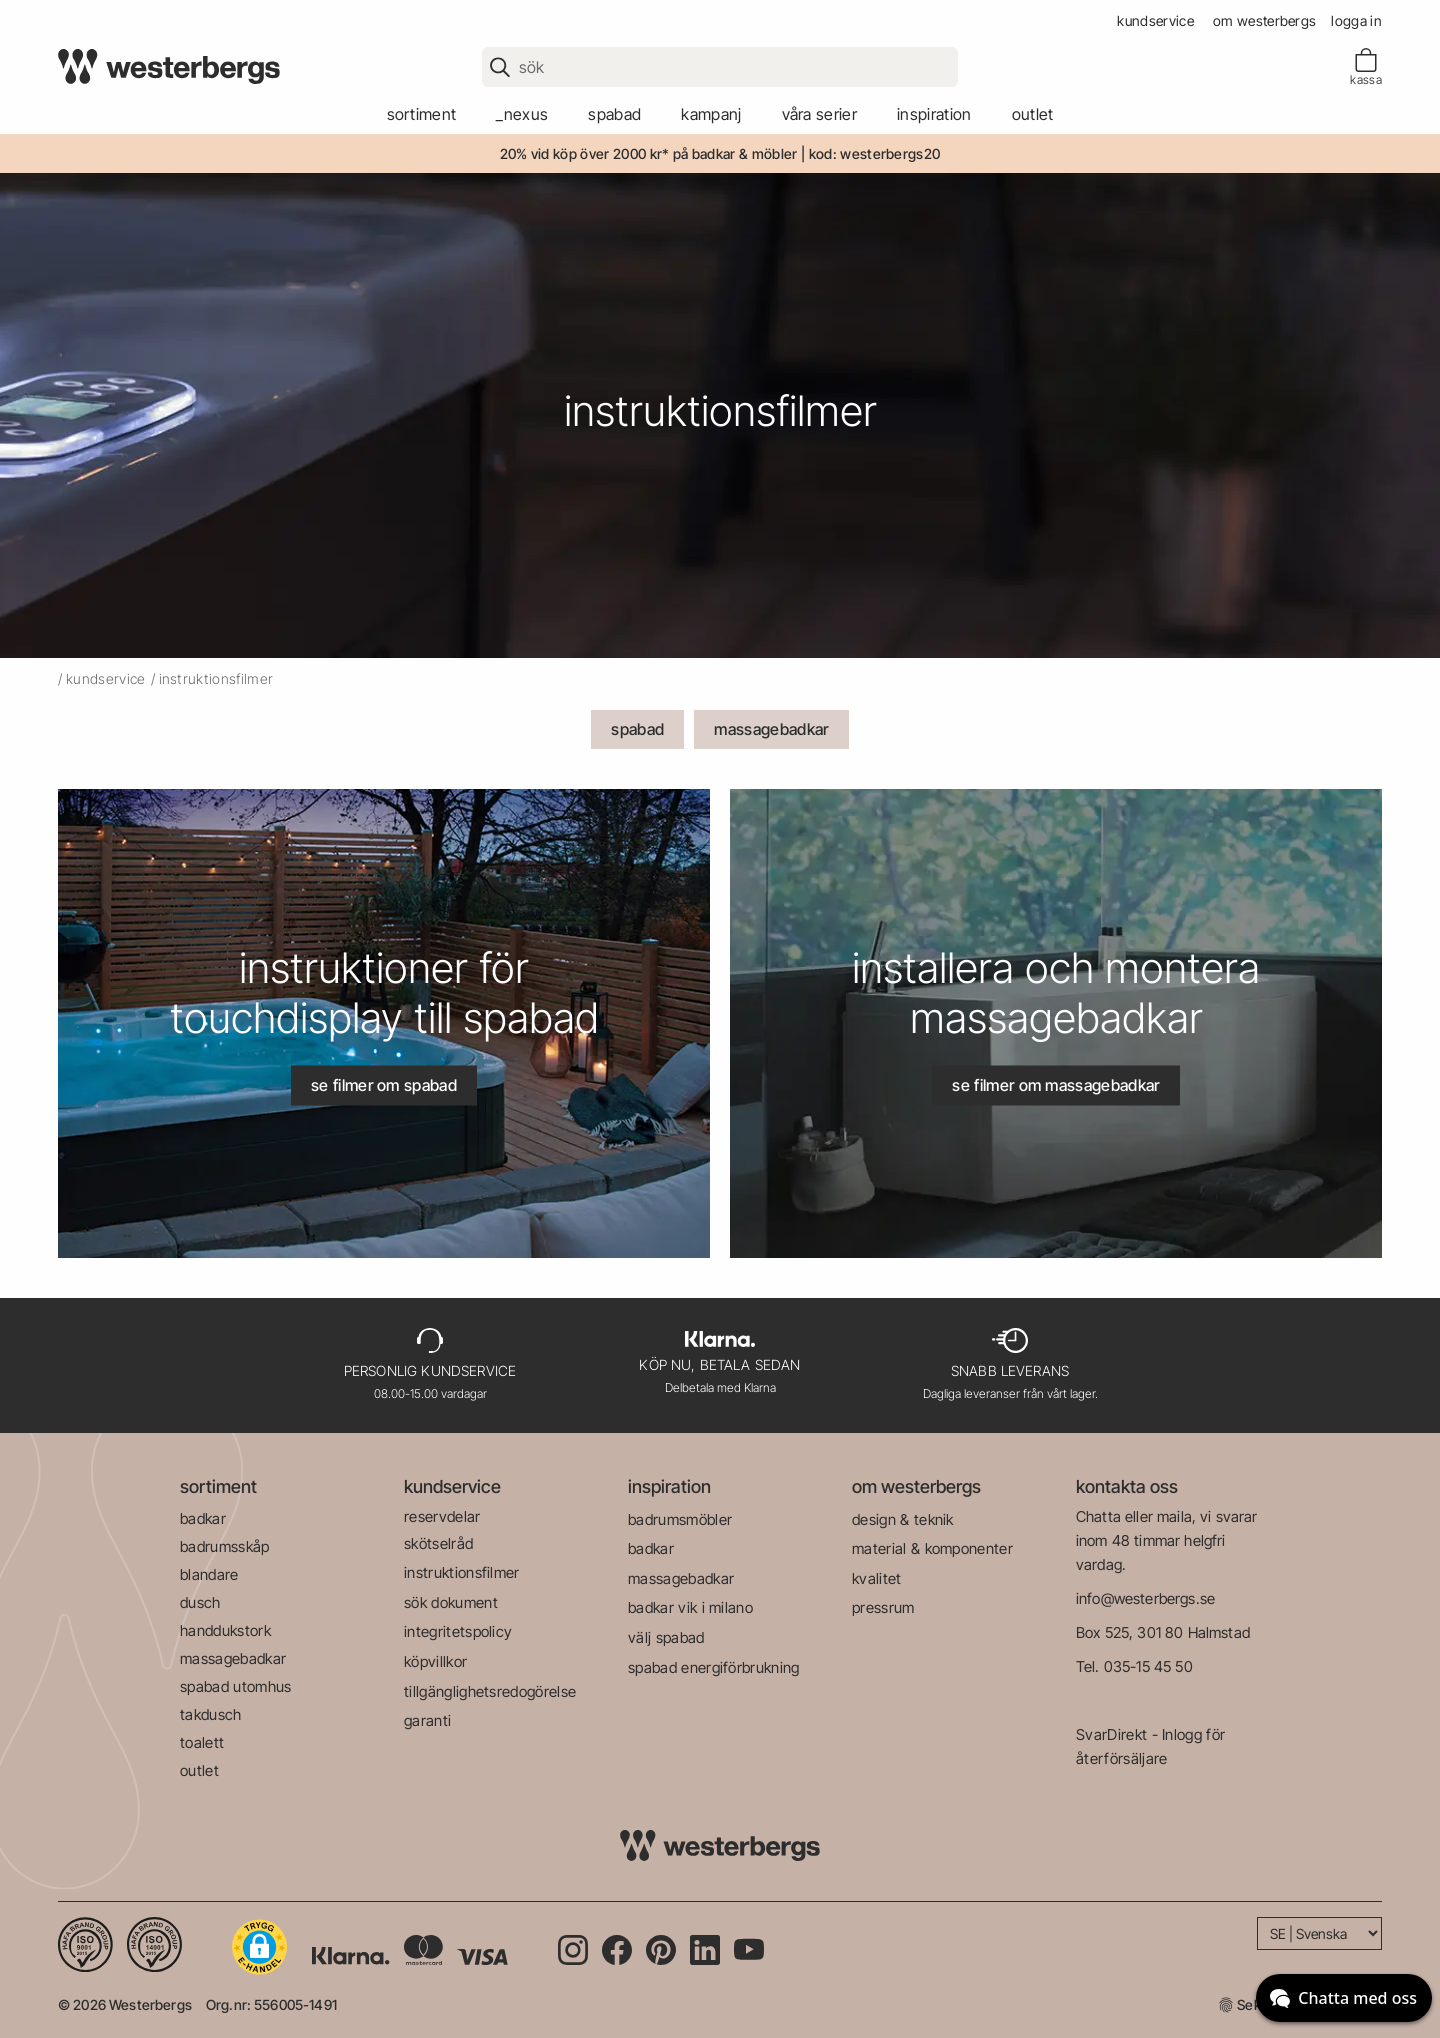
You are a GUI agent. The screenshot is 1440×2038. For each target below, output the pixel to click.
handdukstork (225, 1630)
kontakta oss (1127, 1486)
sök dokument (451, 1602)
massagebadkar (771, 729)
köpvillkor (435, 1661)
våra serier (820, 114)
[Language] (1319, 1933)
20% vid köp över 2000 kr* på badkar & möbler (649, 153)
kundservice (1155, 20)
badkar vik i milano (690, 1607)
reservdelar (442, 1516)
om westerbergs (1264, 20)
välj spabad (666, 1637)
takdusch (211, 1714)
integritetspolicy (458, 1631)
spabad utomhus (235, 1686)
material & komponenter (932, 1548)
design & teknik (903, 1519)
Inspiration (934, 114)
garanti (427, 1720)
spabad (614, 114)
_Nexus (522, 114)
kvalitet (877, 1578)
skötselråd (438, 1543)
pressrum (883, 1607)
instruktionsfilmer (462, 1572)
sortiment (422, 114)
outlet (1033, 114)
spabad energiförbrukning (714, 1667)
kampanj (711, 114)
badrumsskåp (225, 1546)
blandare (209, 1574)
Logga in (1356, 20)
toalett (202, 1742)
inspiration (669, 1486)
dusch (200, 1602)
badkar (203, 1518)
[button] (259, 1947)
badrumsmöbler (680, 1519)
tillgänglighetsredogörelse (490, 1691)
